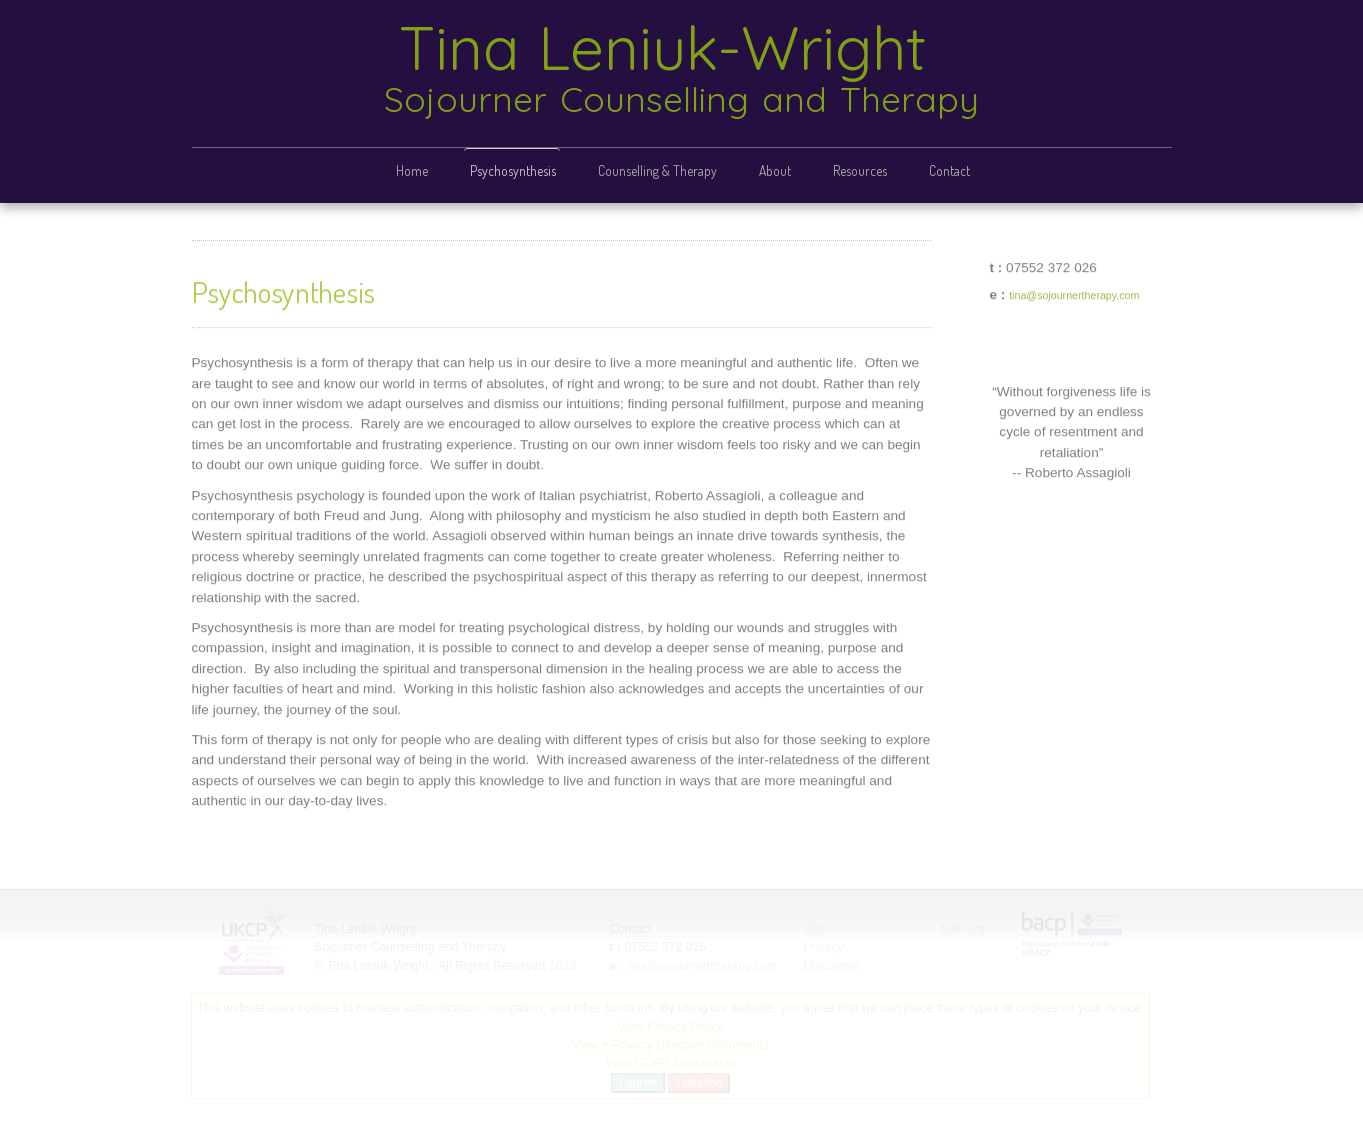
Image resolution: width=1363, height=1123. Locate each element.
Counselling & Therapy (657, 170)
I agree (637, 1083)
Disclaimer (831, 966)
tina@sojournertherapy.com (1074, 294)
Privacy (823, 947)
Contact (949, 170)
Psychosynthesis (513, 170)
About (775, 170)
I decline (699, 1083)
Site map (964, 929)
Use (814, 929)
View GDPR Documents (670, 1063)
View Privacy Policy (670, 1027)
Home (412, 170)
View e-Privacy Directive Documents (669, 1045)
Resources (860, 170)
